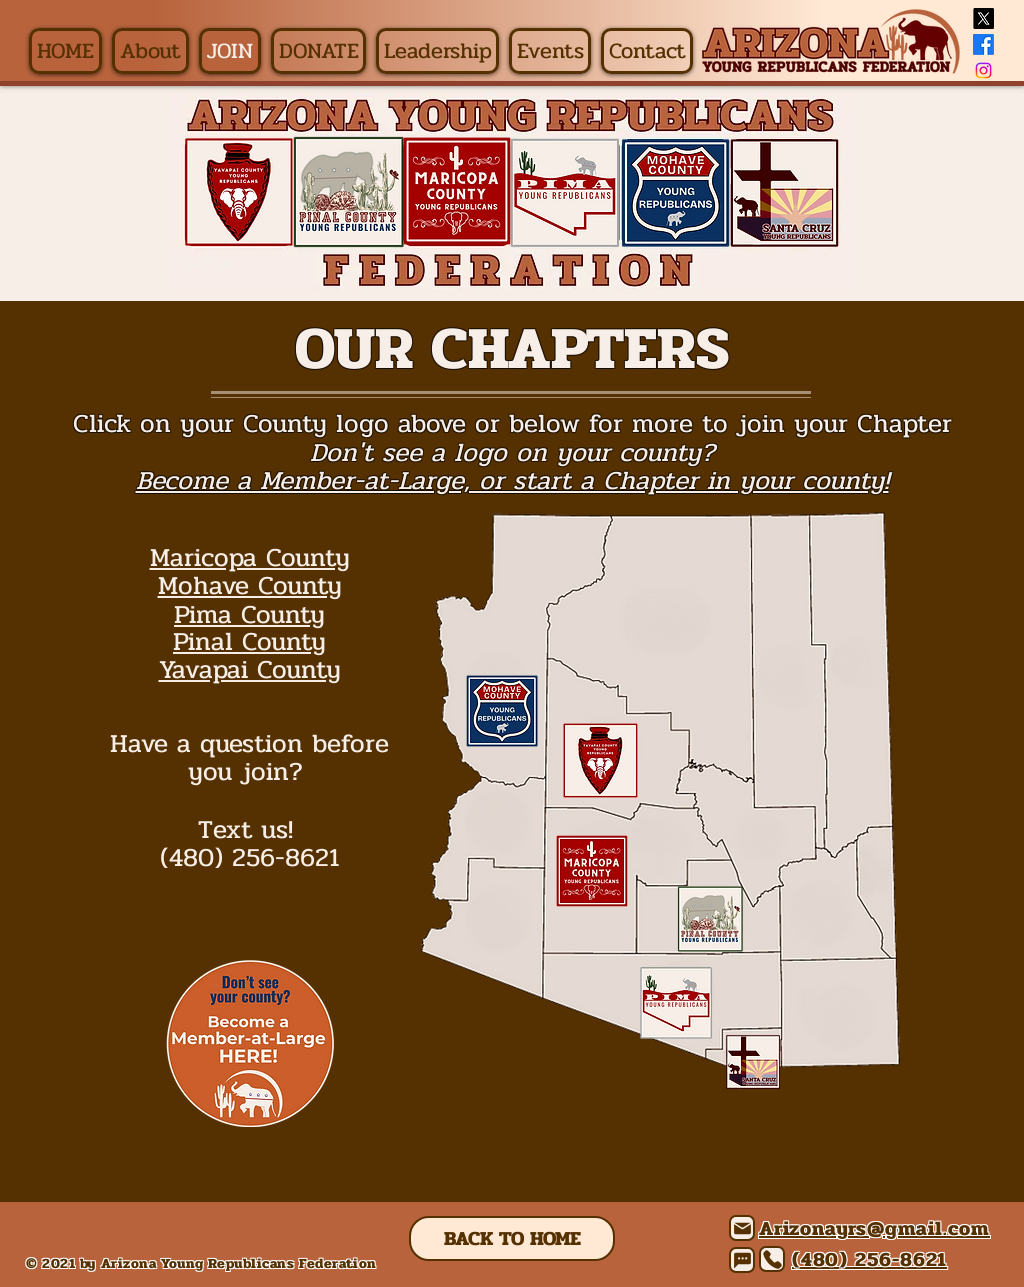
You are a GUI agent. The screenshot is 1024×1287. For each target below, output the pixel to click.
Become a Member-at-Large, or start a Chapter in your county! (512, 480)
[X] (983, 18)
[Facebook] (983, 44)
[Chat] (742, 1260)
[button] (150, 51)
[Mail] (742, 1228)
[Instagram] (983, 70)
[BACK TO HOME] (512, 1238)
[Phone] (772, 1259)
